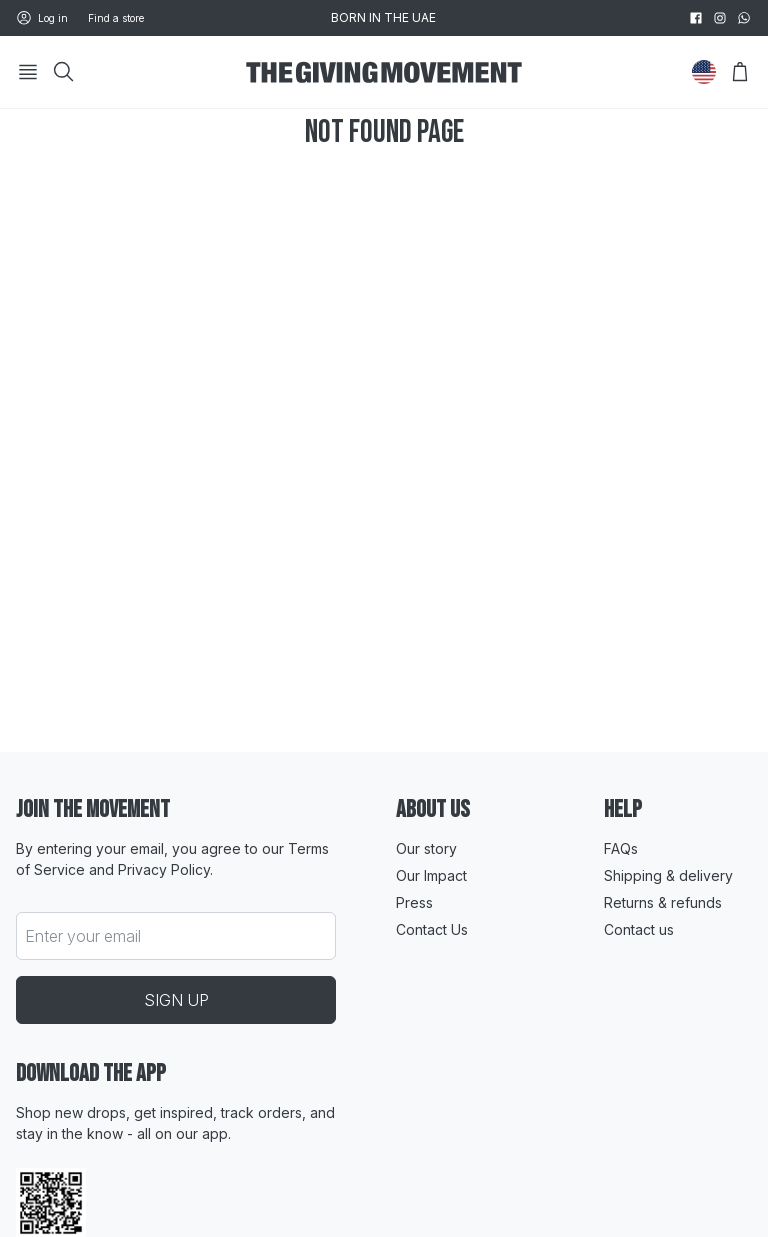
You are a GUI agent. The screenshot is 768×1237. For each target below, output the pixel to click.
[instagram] (720, 18)
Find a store (116, 18)
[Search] (64, 72)
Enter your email (83, 936)
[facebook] (696, 18)
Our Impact (431, 875)
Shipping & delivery (668, 875)
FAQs (621, 848)
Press (414, 902)
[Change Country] (704, 72)
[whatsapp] (744, 18)
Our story (426, 848)
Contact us (639, 929)
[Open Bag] (740, 72)
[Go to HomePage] (384, 72)
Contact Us (432, 929)
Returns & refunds (663, 902)
